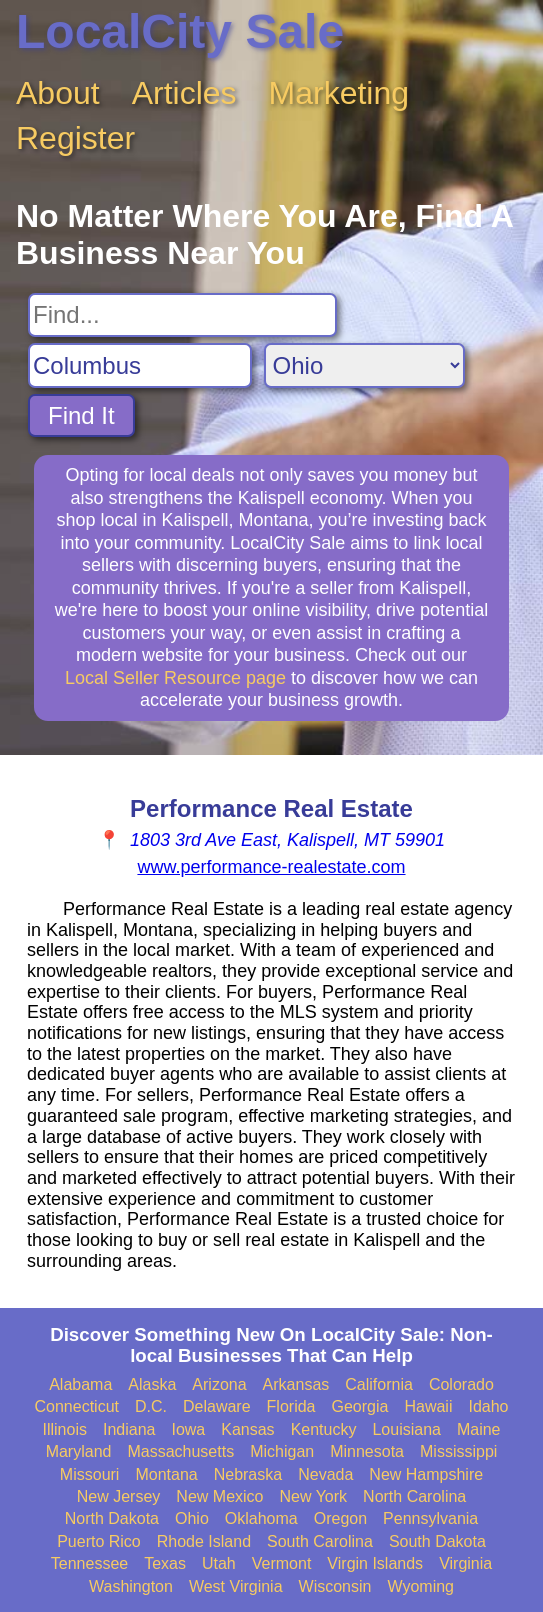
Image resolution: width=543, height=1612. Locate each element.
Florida (291, 1406)
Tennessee (89, 1563)
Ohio (192, 1518)
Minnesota (367, 1451)
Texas (165, 1563)
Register (75, 138)
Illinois (64, 1429)
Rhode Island (204, 1541)
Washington (131, 1586)
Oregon (340, 1518)
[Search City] (140, 365)
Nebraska (248, 1474)
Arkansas (296, 1384)
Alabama (80, 1384)
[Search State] (364, 365)
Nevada (325, 1474)
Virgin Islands (375, 1563)
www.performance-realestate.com (271, 867)
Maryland (79, 1451)
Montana (166, 1474)
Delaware (217, 1406)
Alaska (152, 1384)
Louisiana (406, 1429)
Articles (184, 93)
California (379, 1384)
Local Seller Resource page (175, 678)
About (58, 93)
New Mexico (219, 1496)
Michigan (282, 1451)
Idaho (488, 1406)
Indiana (129, 1429)
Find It (81, 415)
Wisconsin (335, 1586)
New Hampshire (426, 1474)
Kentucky (324, 1429)
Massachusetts (180, 1451)
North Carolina (414, 1496)
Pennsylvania (430, 1518)
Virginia (465, 1563)
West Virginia (236, 1586)
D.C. (151, 1406)
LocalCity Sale (180, 31)
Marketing (339, 93)
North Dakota (112, 1518)
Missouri (90, 1474)
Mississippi (458, 1451)
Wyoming (420, 1586)
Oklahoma (261, 1518)
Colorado (461, 1384)
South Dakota (437, 1541)
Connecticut (77, 1406)
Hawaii (428, 1406)
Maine (479, 1429)
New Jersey (119, 1496)
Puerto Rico (99, 1541)
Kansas (247, 1429)
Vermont (282, 1563)
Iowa (188, 1429)
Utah (219, 1563)
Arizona (219, 1384)
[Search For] (182, 315)
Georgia (360, 1406)
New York (313, 1496)
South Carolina (320, 1541)
